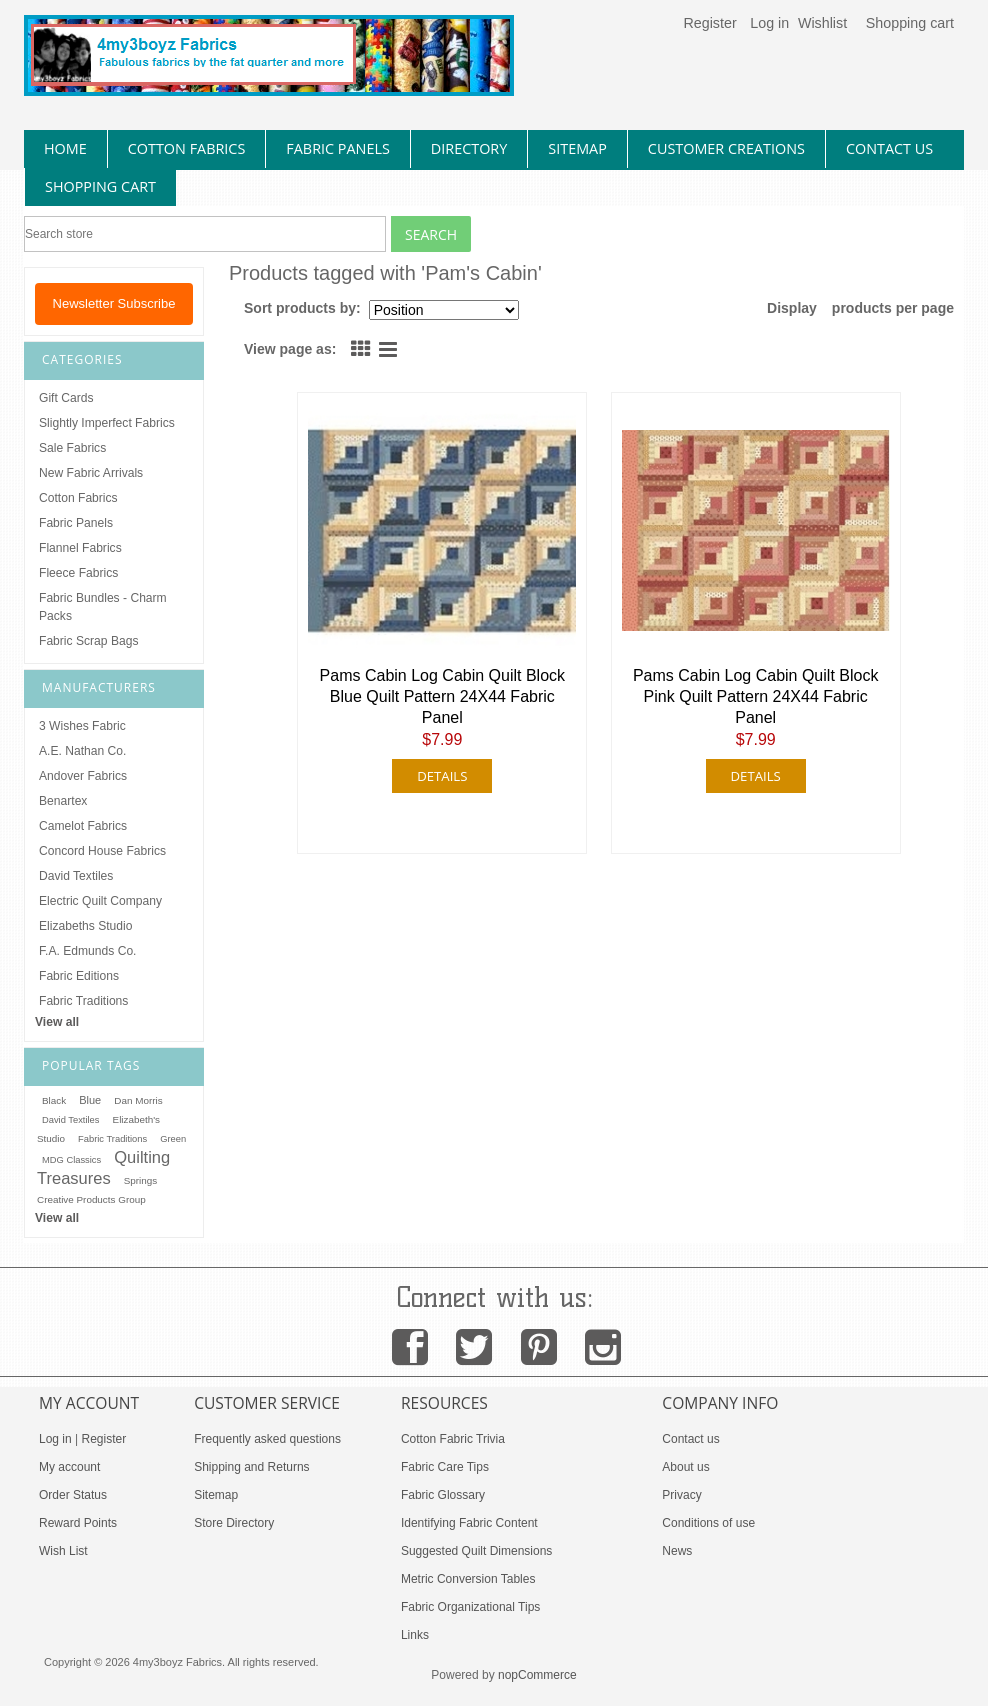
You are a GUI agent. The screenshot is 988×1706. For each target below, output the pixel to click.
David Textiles (76, 876)
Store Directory (234, 1523)
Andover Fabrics (83, 776)
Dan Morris (138, 1100)
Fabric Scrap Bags (88, 641)
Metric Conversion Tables (468, 1579)
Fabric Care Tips (445, 1467)
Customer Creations (726, 148)
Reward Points (78, 1523)
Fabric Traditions (83, 1001)
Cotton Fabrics (78, 498)
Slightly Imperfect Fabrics (107, 423)
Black (54, 1100)
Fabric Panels (76, 523)
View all (57, 1022)
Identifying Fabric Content (469, 1523)
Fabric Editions (79, 976)
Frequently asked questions (267, 1439)
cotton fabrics (187, 148)
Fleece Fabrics (78, 573)
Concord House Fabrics (102, 851)
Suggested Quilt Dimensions (476, 1551)
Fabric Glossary (443, 1495)
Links (415, 1635)
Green (173, 1139)
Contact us (690, 1439)
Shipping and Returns (251, 1467)
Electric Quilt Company (100, 901)
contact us (889, 148)
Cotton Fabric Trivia (453, 1439)
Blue (90, 1100)
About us (685, 1467)
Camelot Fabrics (83, 826)
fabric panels (338, 148)
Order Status (73, 1495)
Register (709, 23)
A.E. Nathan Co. (82, 751)
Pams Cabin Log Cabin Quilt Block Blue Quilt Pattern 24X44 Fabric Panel (442, 696)
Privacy (681, 1495)
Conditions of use (708, 1523)
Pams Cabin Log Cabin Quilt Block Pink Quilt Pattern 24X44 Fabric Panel (755, 696)
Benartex (63, 801)
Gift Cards (66, 398)
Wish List (63, 1551)
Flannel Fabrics (80, 548)
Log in (769, 23)
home (65, 148)
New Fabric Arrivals (91, 473)
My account (69, 1467)
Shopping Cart (100, 186)
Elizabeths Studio (85, 926)
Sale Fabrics (72, 448)
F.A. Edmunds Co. (87, 951)
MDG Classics (71, 1160)
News (677, 1551)
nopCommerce (537, 1675)
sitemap (577, 148)
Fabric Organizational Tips (470, 1607)
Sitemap (216, 1495)
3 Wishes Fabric (82, 726)
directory (469, 148)
